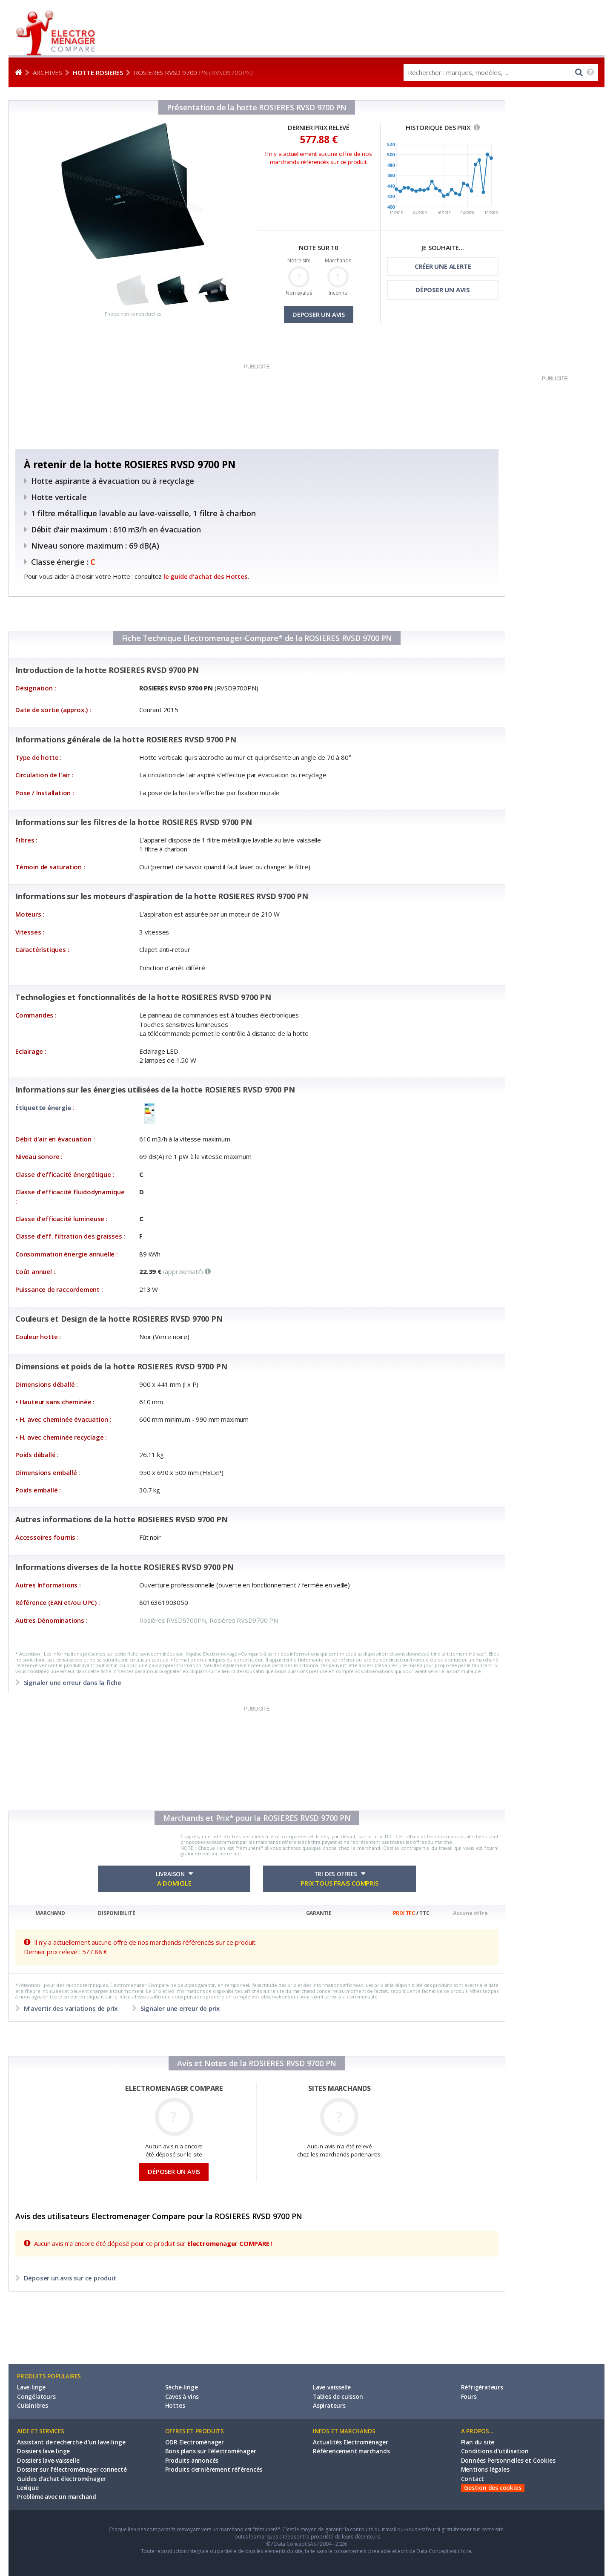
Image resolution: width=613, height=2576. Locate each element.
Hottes (175, 2405)
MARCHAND (50, 1913)
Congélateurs (36, 2397)
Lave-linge (31, 2387)
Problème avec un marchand (56, 2497)
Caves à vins (182, 2397)
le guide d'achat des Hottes (205, 576)
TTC (424, 1913)
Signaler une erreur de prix (179, 2008)
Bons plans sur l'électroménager (210, 2451)
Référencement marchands (351, 2451)
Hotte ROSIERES (98, 72)
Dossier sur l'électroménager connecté (72, 2469)
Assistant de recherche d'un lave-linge (71, 2442)
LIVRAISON (174, 1879)
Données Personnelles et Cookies (508, 2460)
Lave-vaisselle (332, 2387)
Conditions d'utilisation (495, 2451)
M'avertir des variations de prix (70, 2008)
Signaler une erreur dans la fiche (71, 1682)
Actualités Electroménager (350, 2442)
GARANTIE (319, 1913)
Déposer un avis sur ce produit (69, 2278)
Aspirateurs (329, 2405)
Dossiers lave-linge (43, 2451)
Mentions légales (485, 2469)
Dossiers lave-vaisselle (48, 2460)
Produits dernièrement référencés (214, 2469)
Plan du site (478, 2442)
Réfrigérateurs (482, 2387)
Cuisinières (32, 2405)
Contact (472, 2479)
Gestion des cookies (492, 2488)
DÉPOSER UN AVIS (442, 289)
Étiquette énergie (43, 1107)
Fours (469, 2397)
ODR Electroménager (194, 2442)
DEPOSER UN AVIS (318, 314)
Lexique (28, 2488)
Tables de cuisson (338, 2397)
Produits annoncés (192, 2460)
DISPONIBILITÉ (116, 1913)
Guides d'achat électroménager (61, 2479)
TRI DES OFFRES (339, 1879)
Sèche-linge (181, 2387)
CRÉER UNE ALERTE (443, 266)
